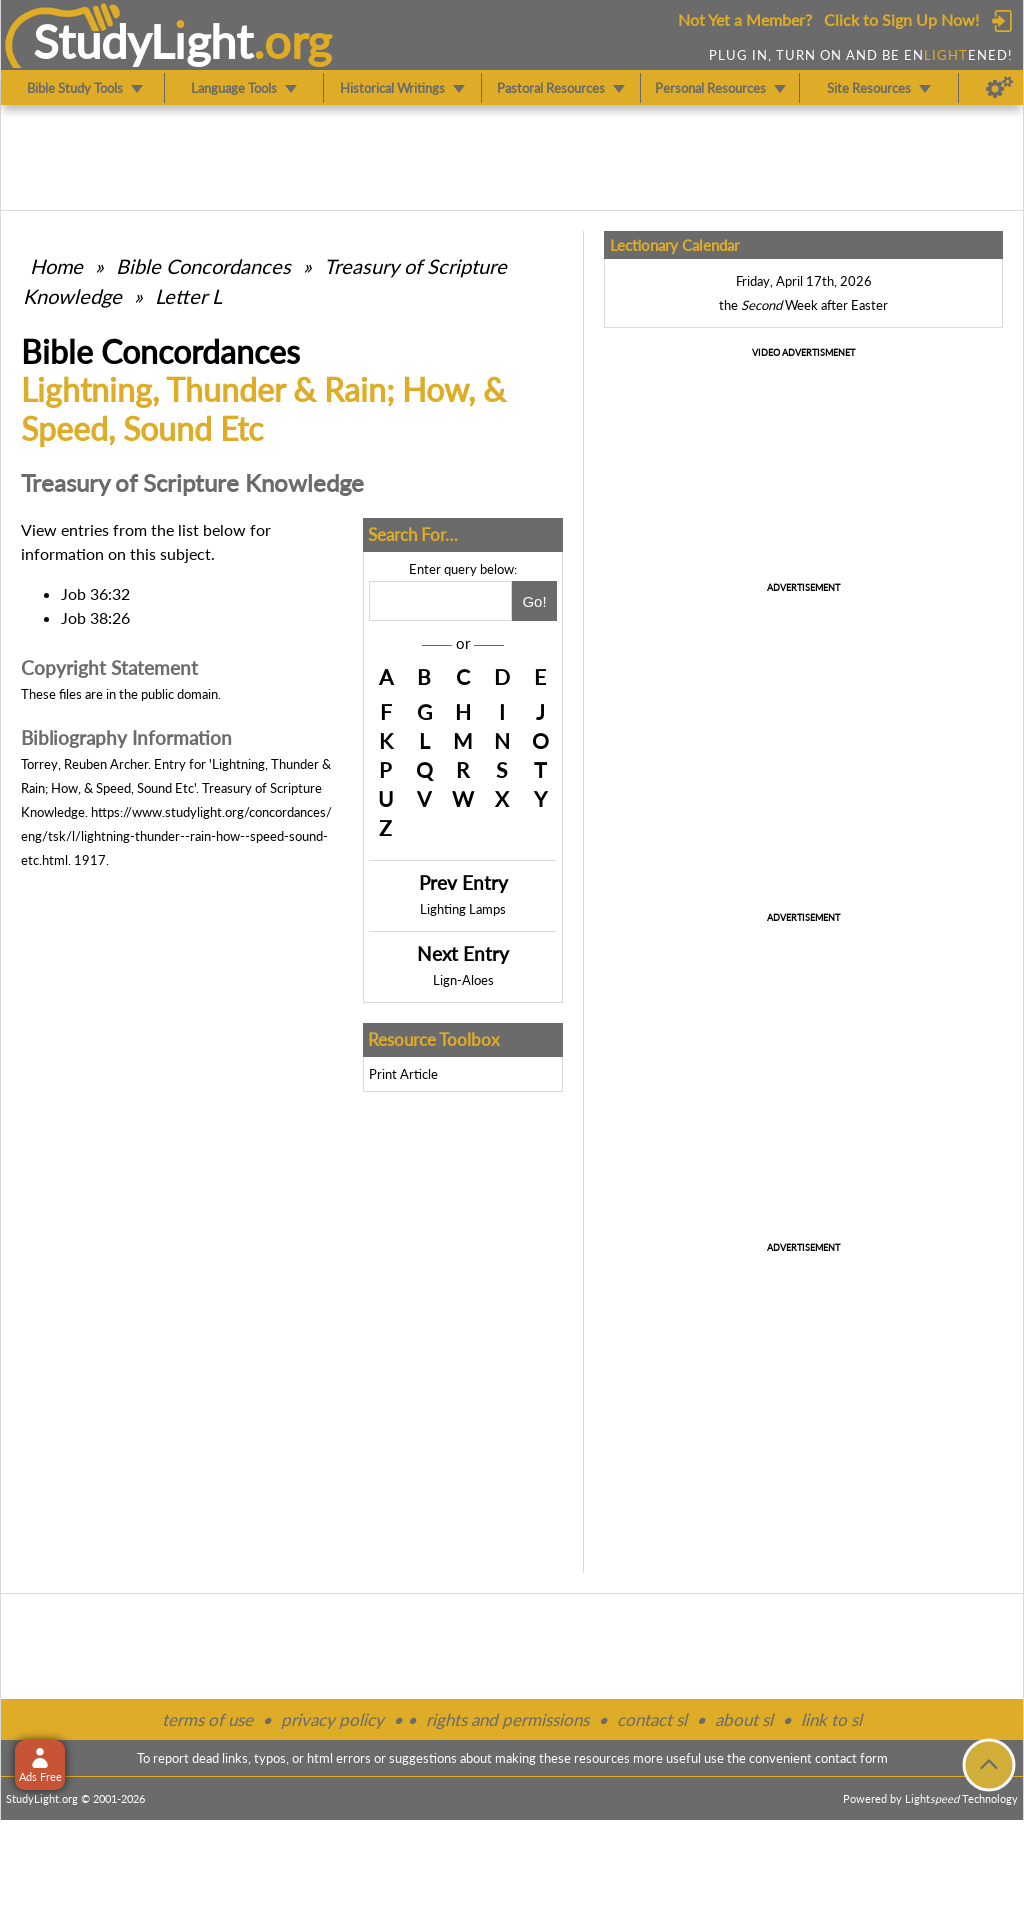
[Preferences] (999, 88)
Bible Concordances (203, 266)
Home (56, 266)
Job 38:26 (95, 617)
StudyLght (143, 41)
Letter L (188, 296)
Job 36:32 (95, 593)
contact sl (652, 1719)
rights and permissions (507, 1719)
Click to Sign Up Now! (901, 19)
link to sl (831, 1719)
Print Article (403, 1074)
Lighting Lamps (463, 909)
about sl (744, 1719)
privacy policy (332, 1719)
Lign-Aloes (463, 980)
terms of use (207, 1719)
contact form (851, 1758)
